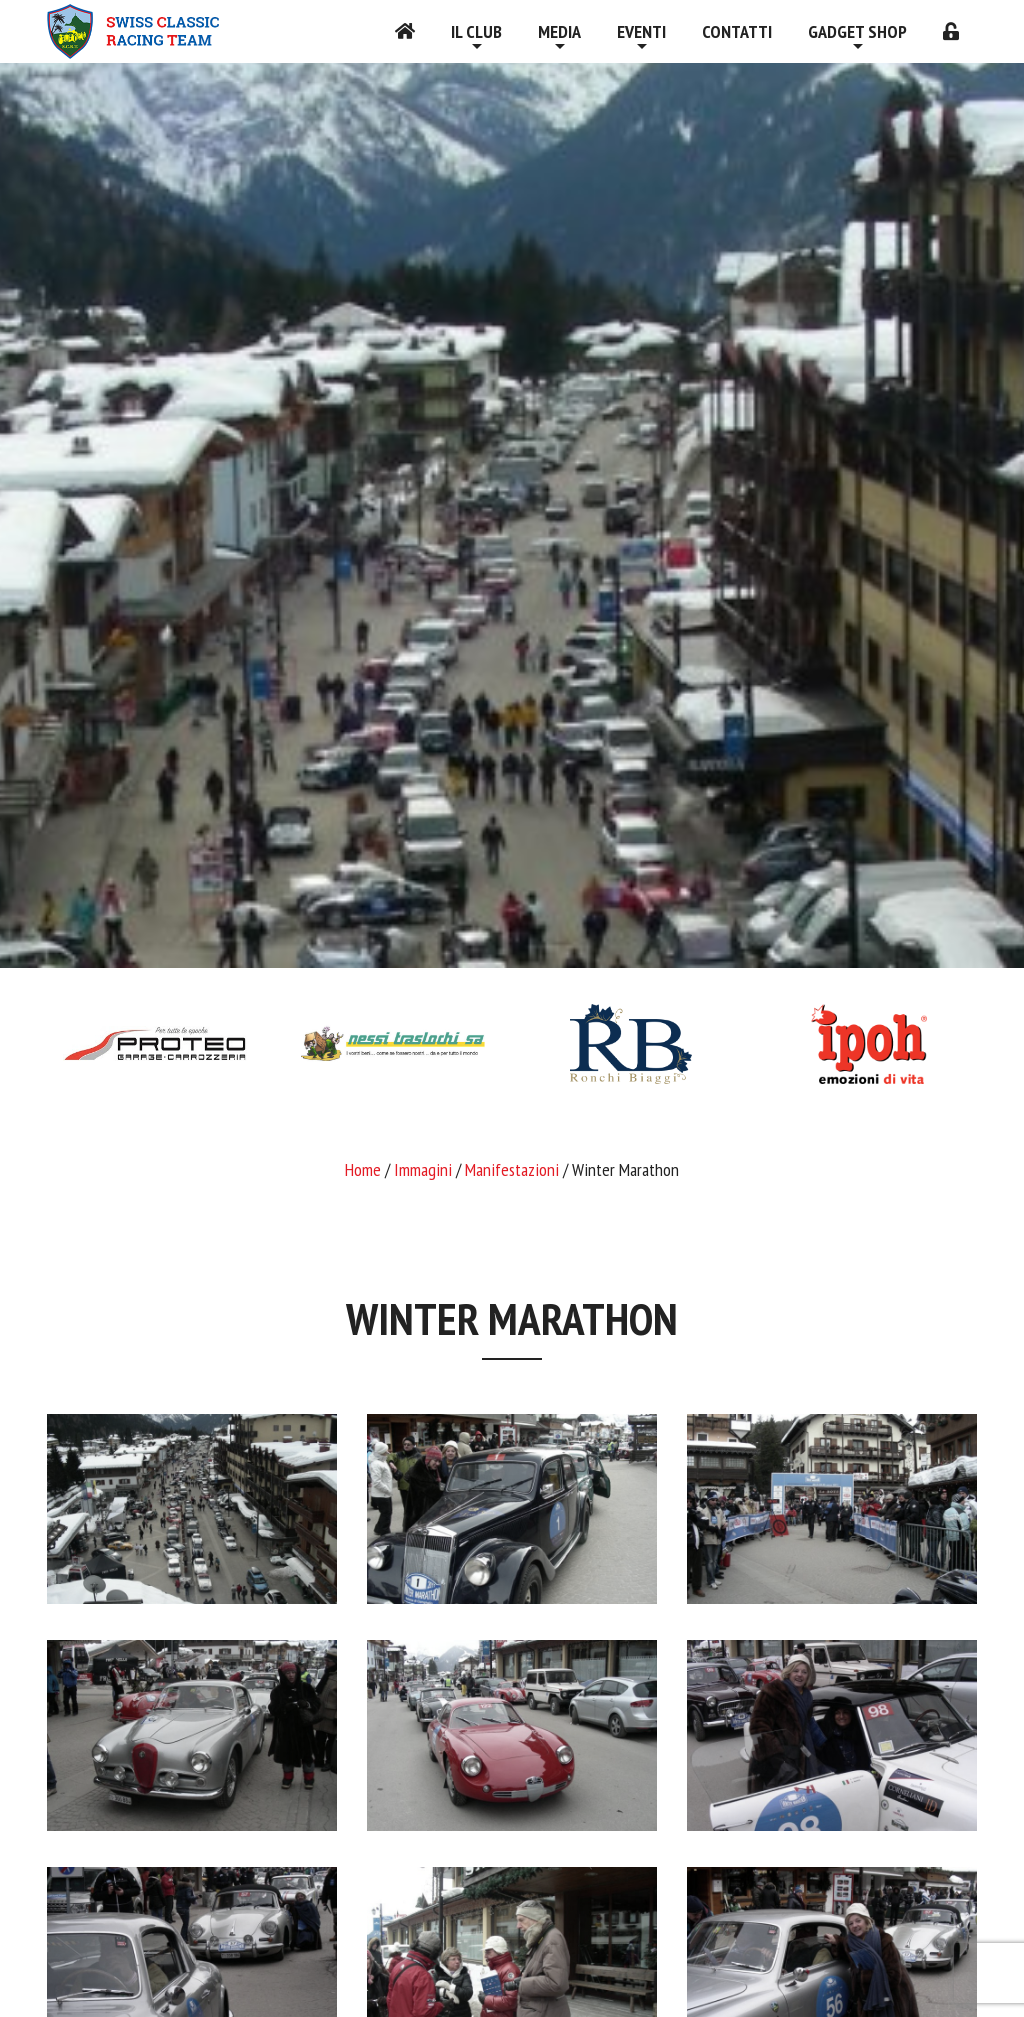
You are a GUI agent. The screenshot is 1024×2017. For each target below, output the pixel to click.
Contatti (737, 31)
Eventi (641, 31)
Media (559, 31)
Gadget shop (857, 31)
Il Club (476, 31)
